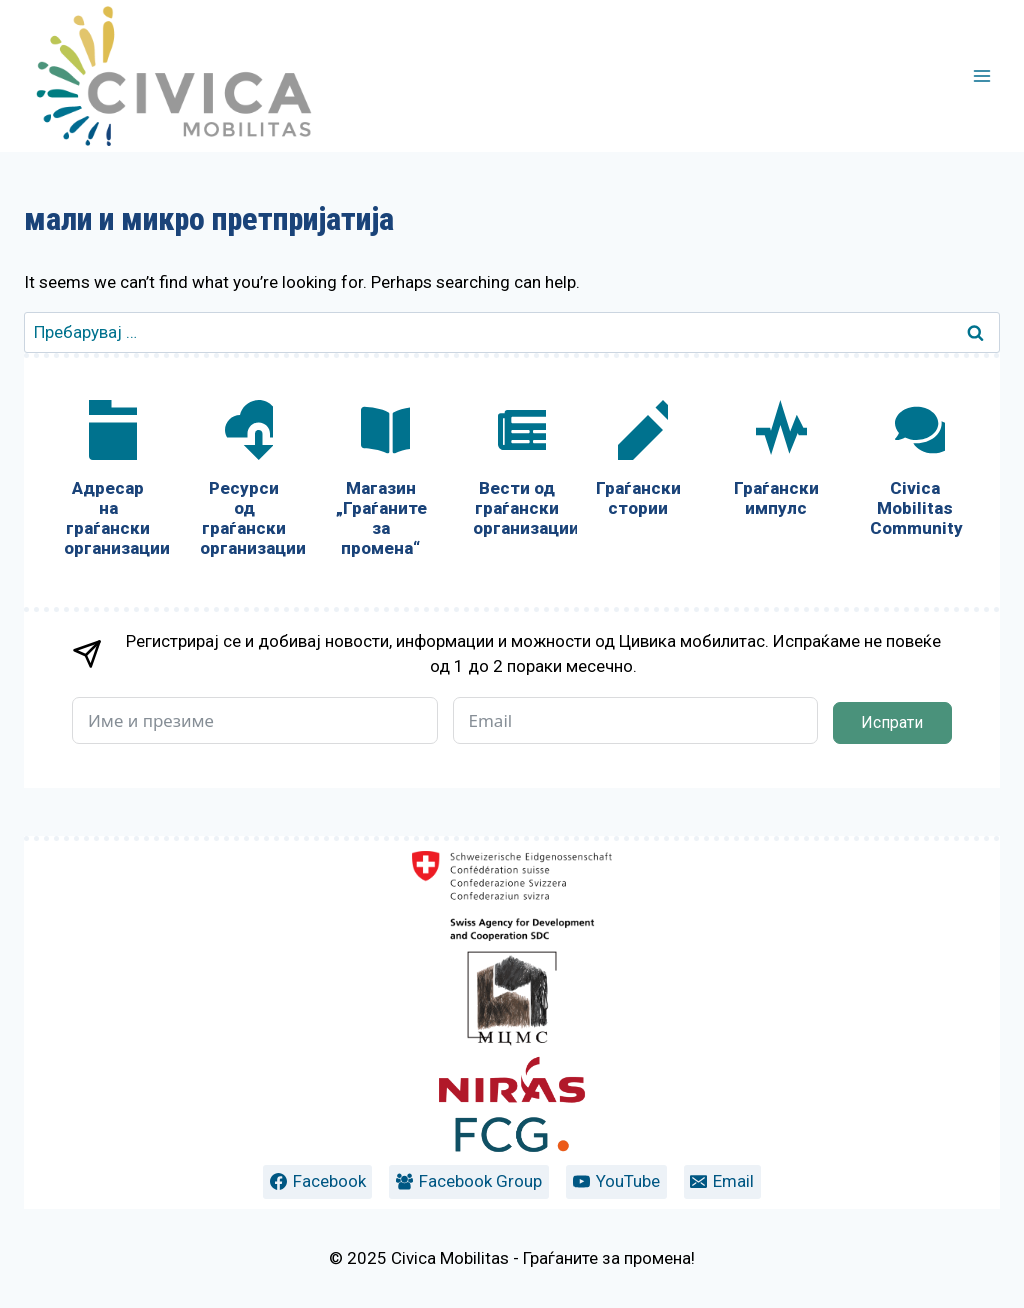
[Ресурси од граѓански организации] (244, 482)
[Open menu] (981, 75)
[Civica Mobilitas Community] (915, 472)
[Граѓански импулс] (776, 462)
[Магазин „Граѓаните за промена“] (380, 482)
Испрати (892, 722)
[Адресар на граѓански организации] (108, 482)
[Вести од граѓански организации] (517, 472)
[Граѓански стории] (638, 462)
